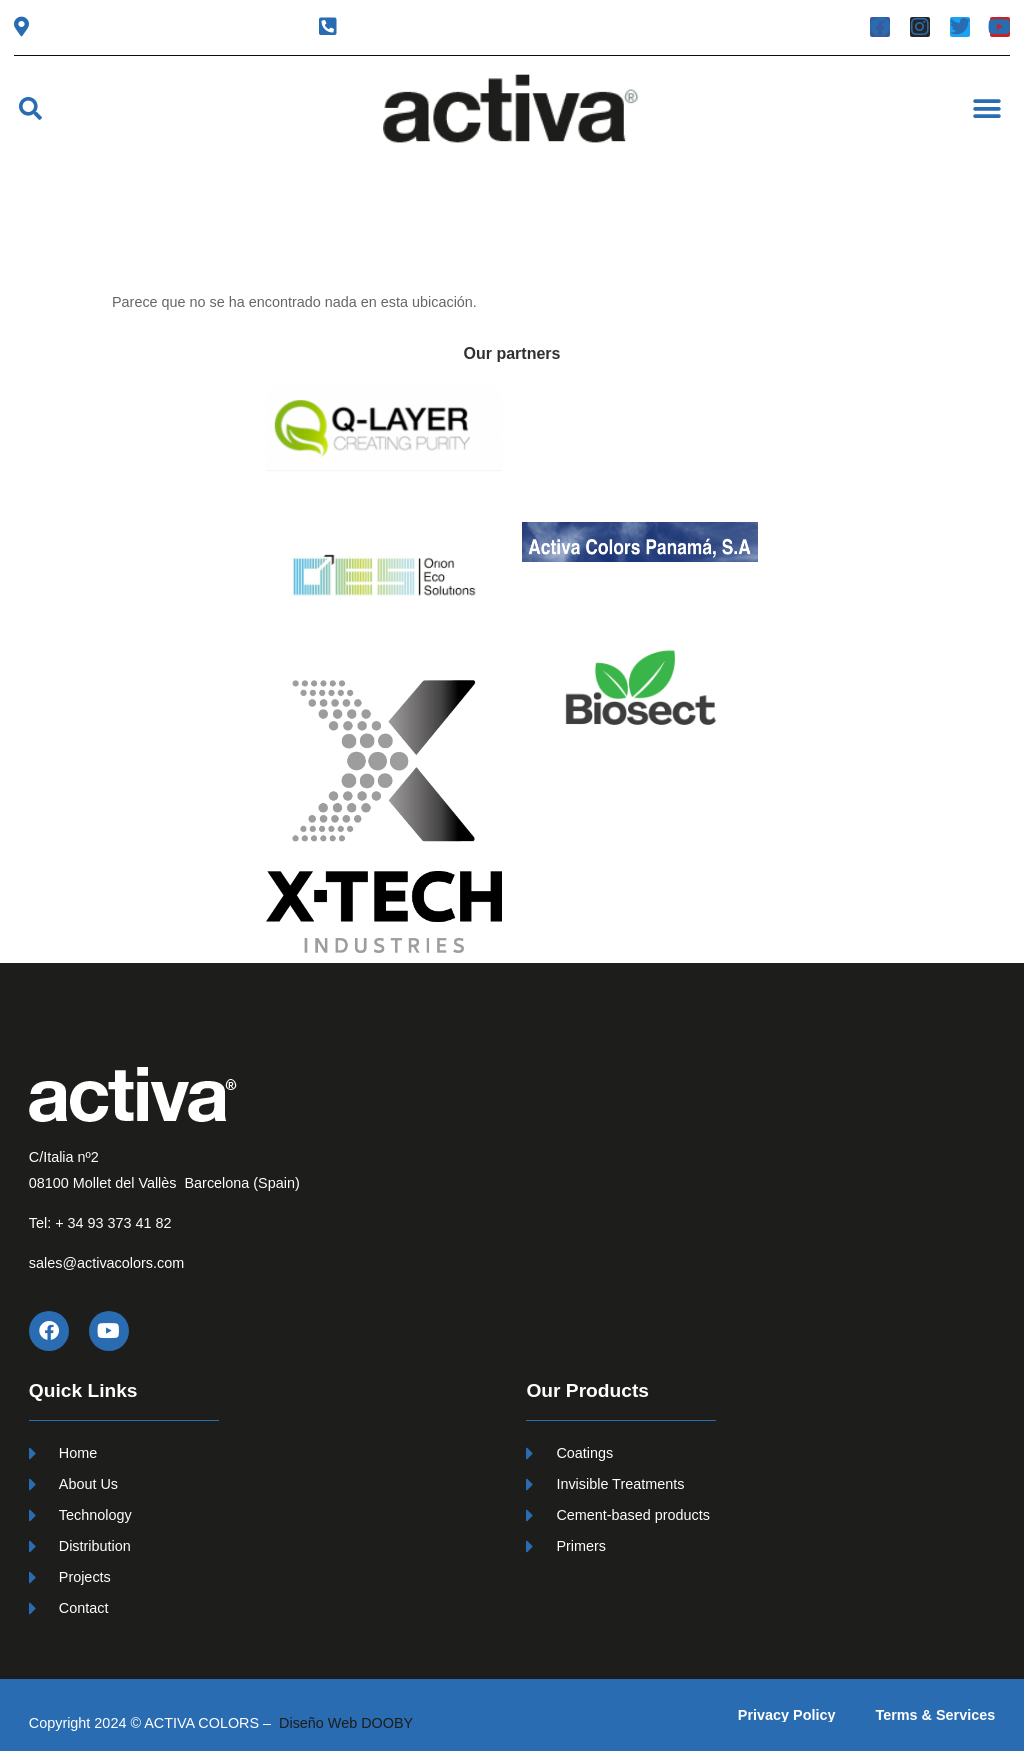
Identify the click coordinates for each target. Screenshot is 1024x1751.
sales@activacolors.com (106, 1263)
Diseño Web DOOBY (346, 1723)
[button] (30, 108)
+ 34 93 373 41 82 (113, 1223)
